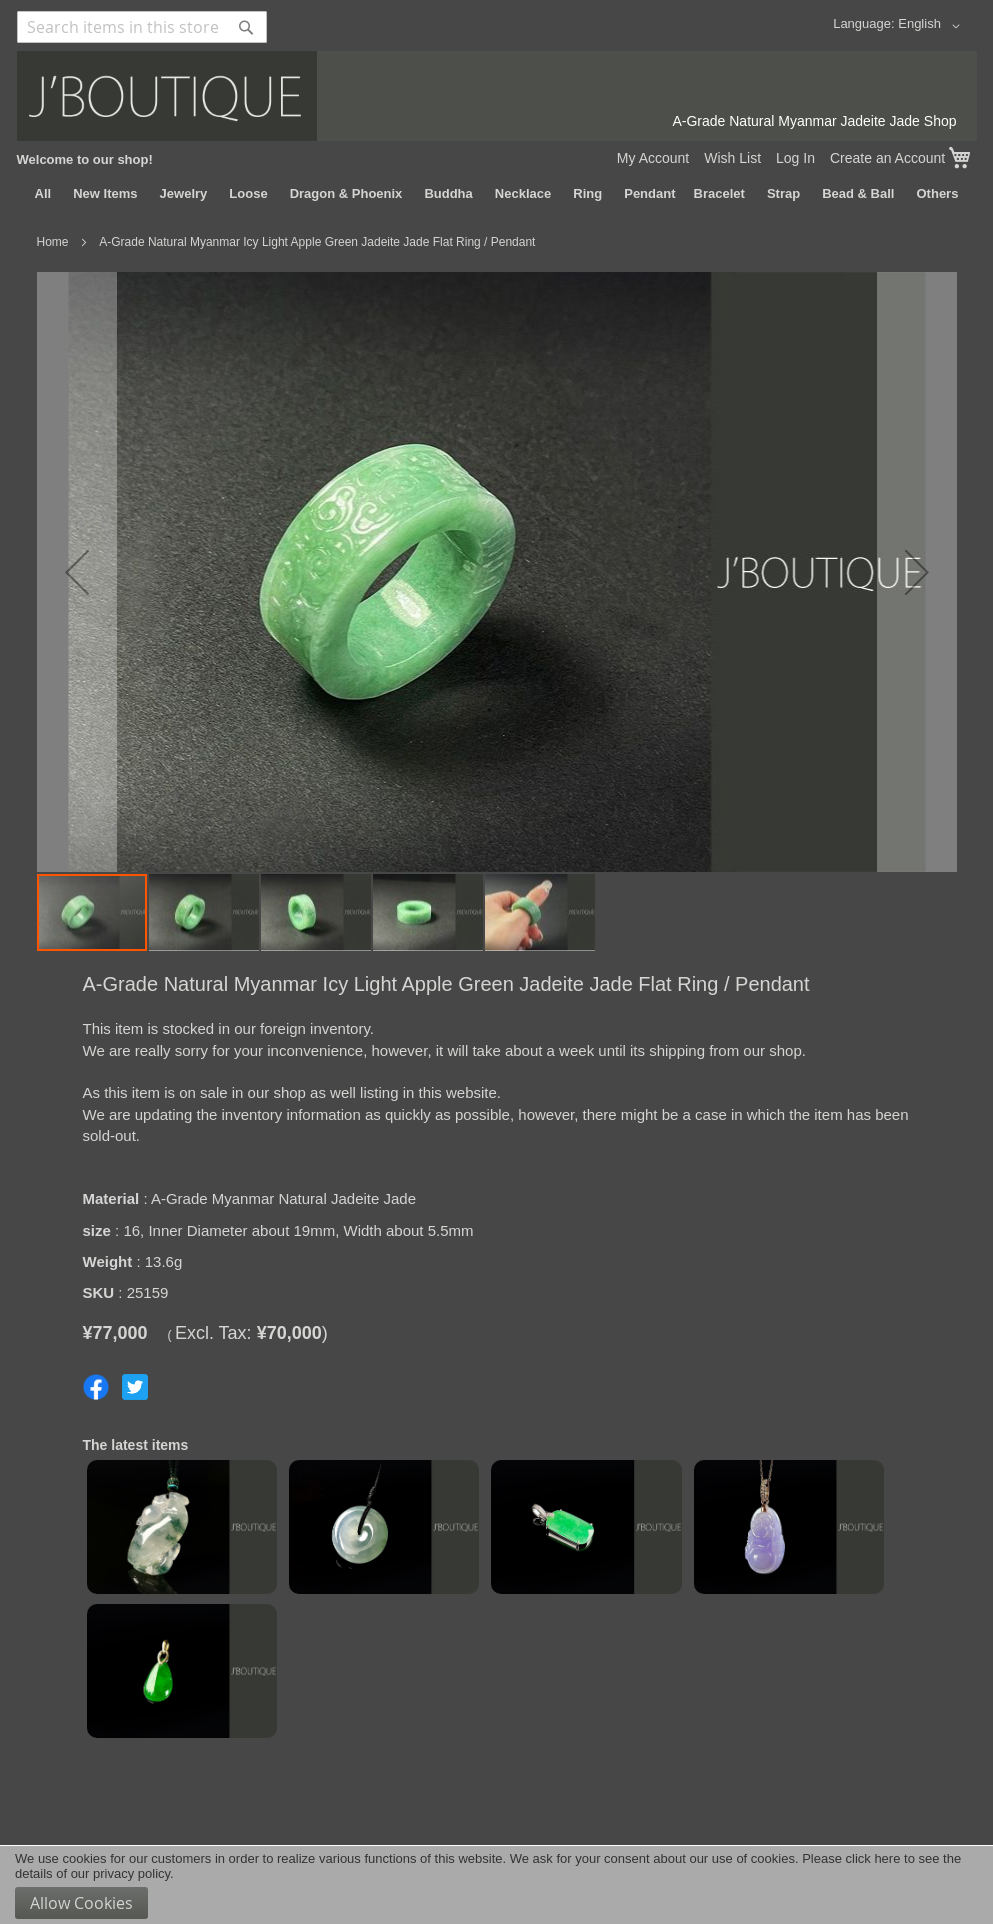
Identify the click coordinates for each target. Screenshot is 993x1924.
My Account (653, 158)
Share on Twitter (135, 1387)
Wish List (732, 158)
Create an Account (887, 158)
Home (53, 242)
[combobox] (142, 27)
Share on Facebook (96, 1387)
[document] (496, 1885)
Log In (795, 158)
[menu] (497, 194)
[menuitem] (43, 194)
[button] (932, 26)
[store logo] (497, 96)
